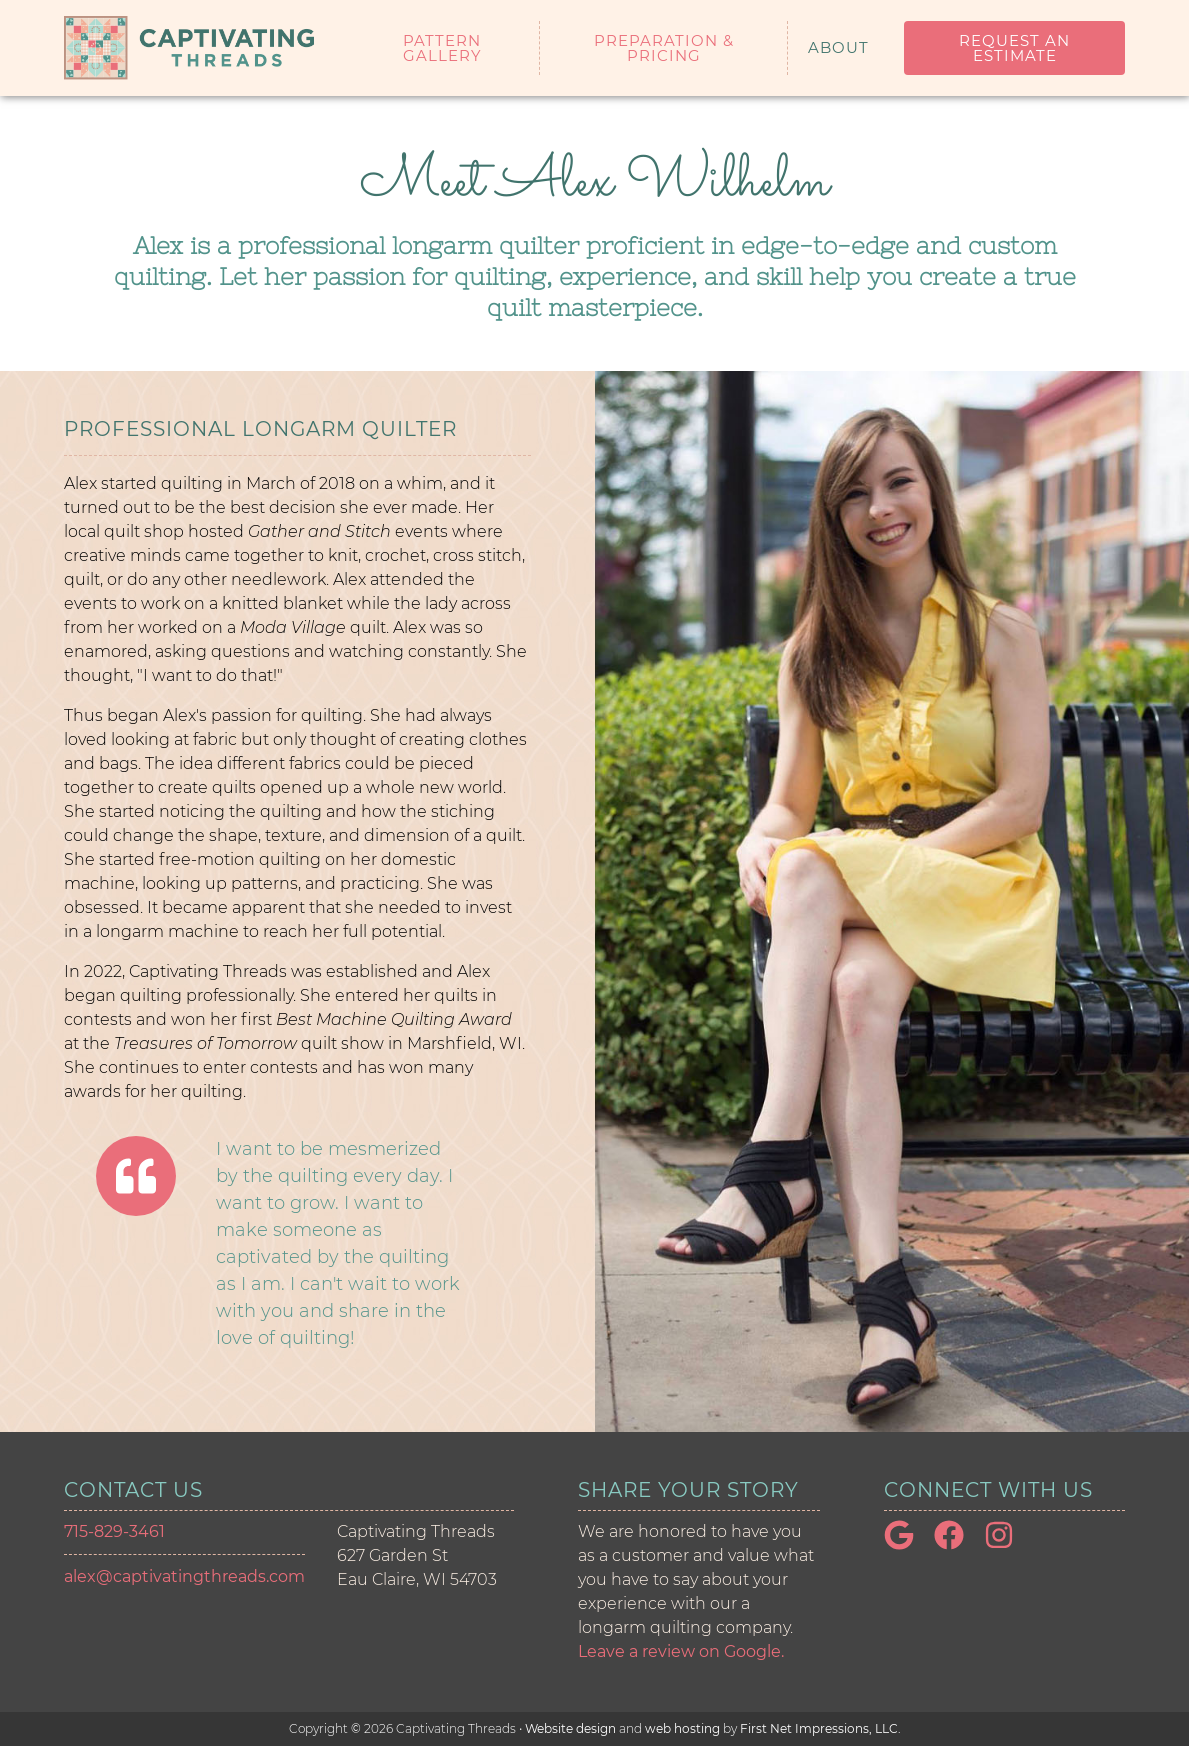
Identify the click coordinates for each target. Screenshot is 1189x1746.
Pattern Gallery (442, 48)
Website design (570, 1728)
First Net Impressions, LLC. (820, 1728)
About (838, 47)
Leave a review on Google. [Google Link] (681, 1651)
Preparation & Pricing (664, 48)
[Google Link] (907, 1544)
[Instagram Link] (1007, 1544)
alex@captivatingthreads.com (184, 1576)
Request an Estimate (1014, 48)
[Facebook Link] (957, 1544)
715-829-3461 (114, 1531)
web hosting (682, 1728)
